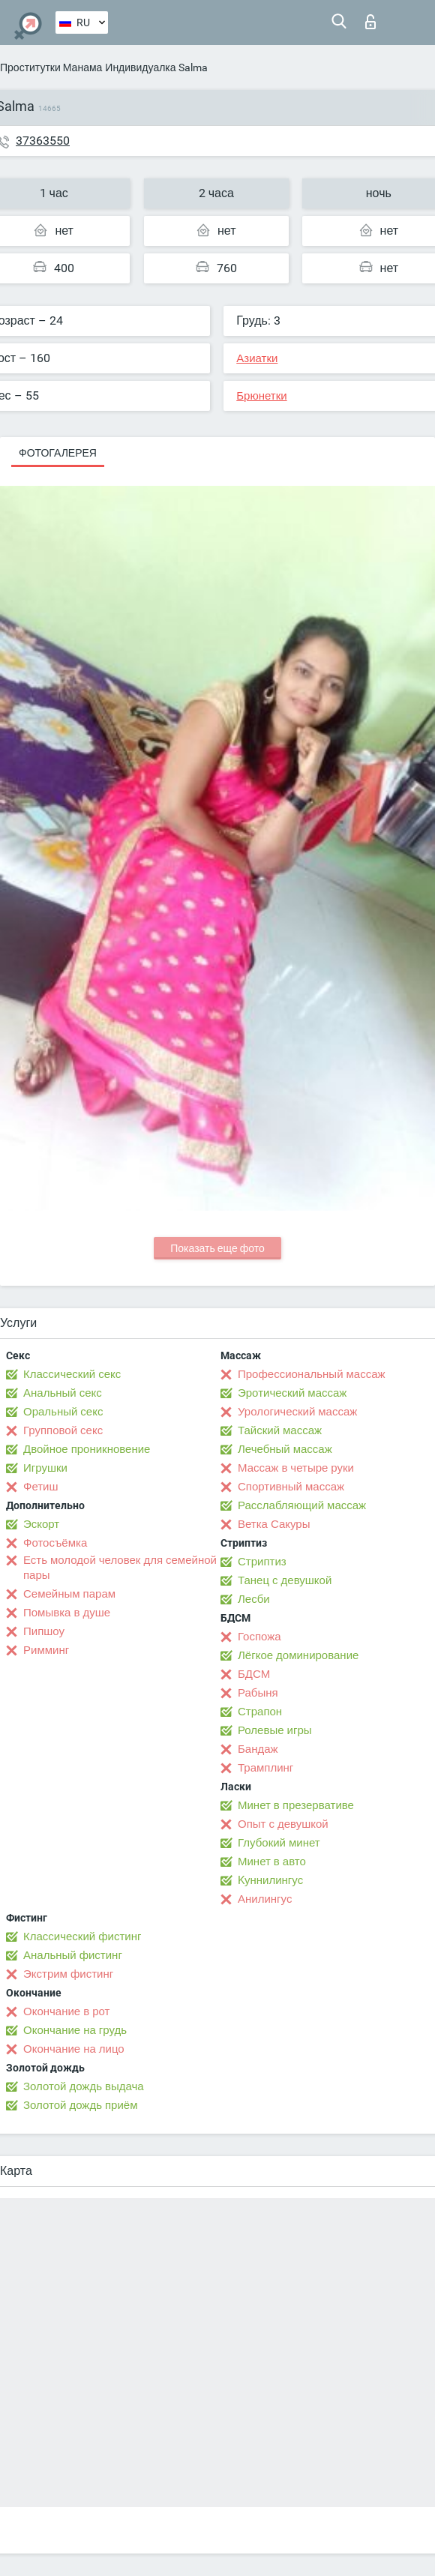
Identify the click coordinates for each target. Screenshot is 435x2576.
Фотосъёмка (55, 1543)
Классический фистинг (82, 1936)
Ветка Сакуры (274, 1524)
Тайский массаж (280, 1430)
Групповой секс (63, 1430)
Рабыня (258, 1693)
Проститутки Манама (51, 67)
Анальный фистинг (72, 1955)
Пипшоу (43, 1631)
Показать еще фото (217, 1248)
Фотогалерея (58, 453)
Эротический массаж (292, 1393)
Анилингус (265, 1899)
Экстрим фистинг (68, 1974)
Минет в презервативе (296, 1805)
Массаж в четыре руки (296, 1468)
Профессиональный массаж (312, 1374)
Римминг (46, 1650)
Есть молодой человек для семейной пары (120, 1567)
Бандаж (258, 1749)
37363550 (43, 140)
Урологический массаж (297, 1411)
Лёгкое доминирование (298, 1655)
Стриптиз (262, 1561)
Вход (370, 21)
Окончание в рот (66, 2011)
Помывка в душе (66, 1612)
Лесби (254, 1599)
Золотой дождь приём (80, 2105)
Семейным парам (69, 1594)
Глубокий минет (279, 1843)
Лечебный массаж (285, 1449)
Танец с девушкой (285, 1580)
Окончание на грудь (75, 2030)
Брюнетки (261, 396)
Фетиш (40, 1486)
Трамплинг (265, 1768)
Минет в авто (272, 1861)
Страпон (260, 1711)
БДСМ (254, 1674)
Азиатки (257, 358)
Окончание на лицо (73, 2049)
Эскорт (41, 1524)
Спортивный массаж (291, 1486)
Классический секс (72, 1374)
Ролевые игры (275, 1730)
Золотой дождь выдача (83, 2086)
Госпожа (259, 1636)
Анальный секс (62, 1393)
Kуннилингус (270, 1880)
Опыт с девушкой (283, 1824)
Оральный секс (63, 1411)
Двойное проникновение (86, 1449)
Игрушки (45, 1468)
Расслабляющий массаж (302, 1505)
